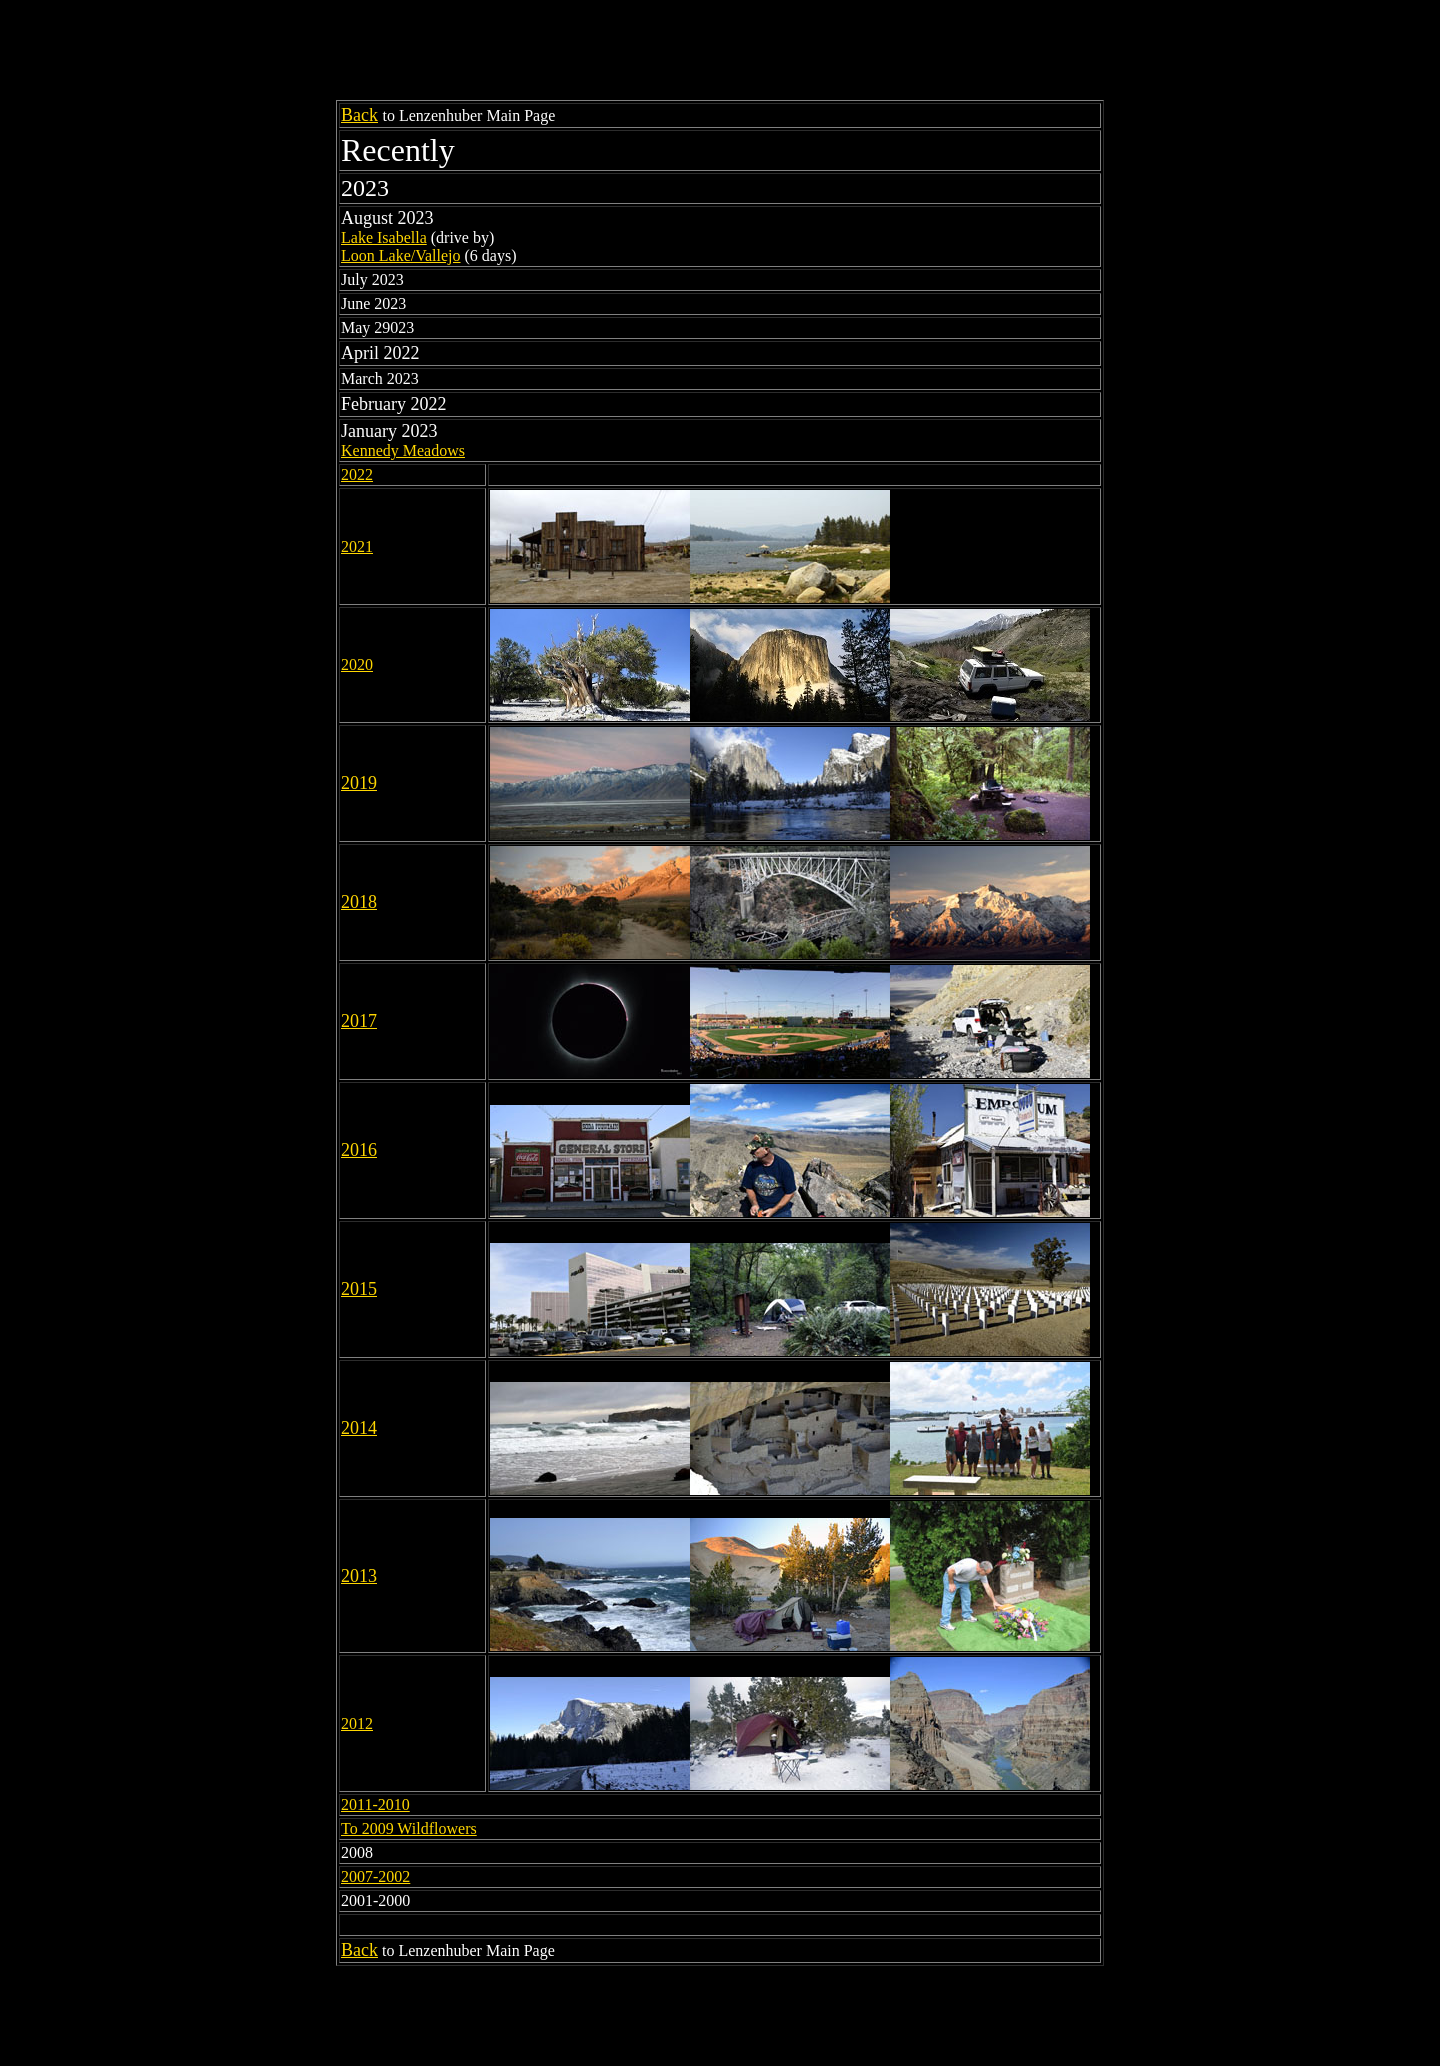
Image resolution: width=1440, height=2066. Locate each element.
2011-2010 (375, 1804)
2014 (359, 1428)
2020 (357, 664)
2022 (357, 474)
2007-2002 (375, 1876)
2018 (359, 902)
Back (359, 115)
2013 (359, 1576)
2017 (359, 1021)
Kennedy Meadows (403, 450)
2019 (359, 783)
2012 (357, 1723)
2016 (359, 1150)
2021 (357, 546)
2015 (359, 1289)
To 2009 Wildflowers (409, 1828)
